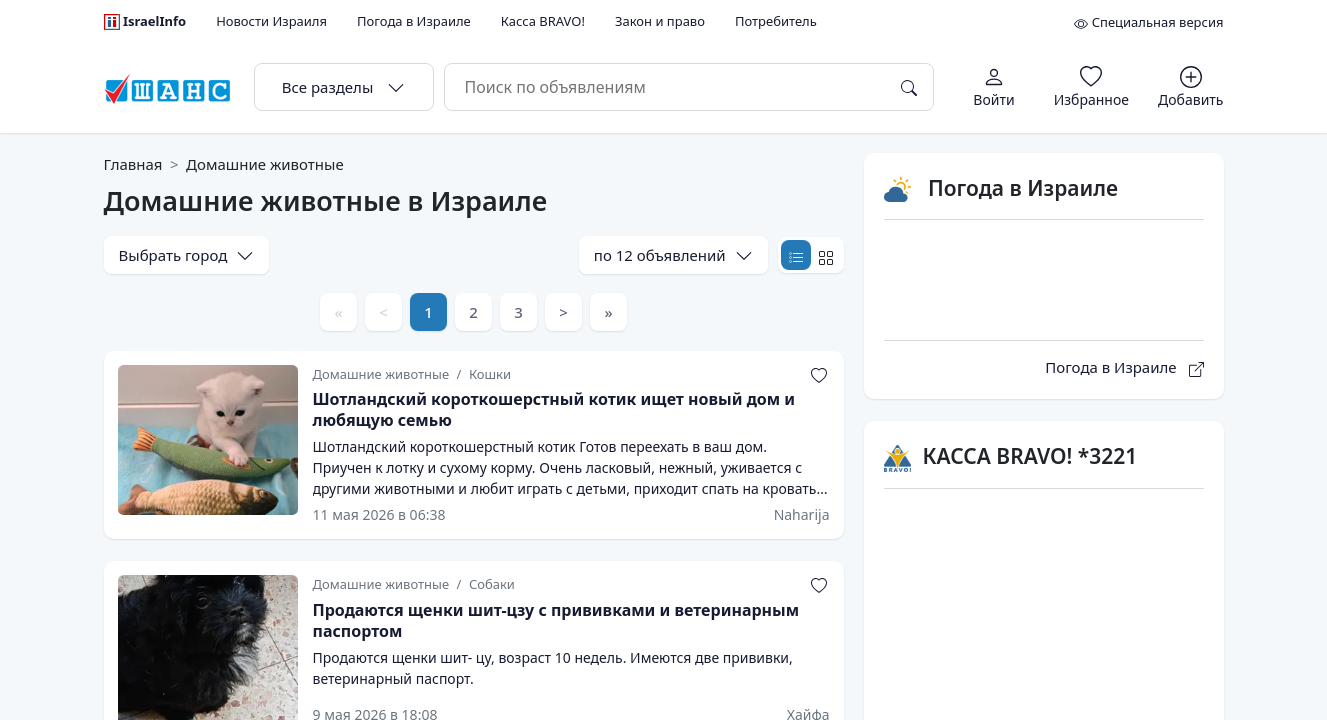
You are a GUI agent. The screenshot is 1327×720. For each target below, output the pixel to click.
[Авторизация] (994, 86)
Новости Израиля (271, 21)
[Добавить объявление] (1190, 86)
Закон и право (660, 21)
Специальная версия (1148, 22)
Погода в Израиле (414, 21)
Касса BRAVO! (543, 21)
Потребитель (776, 21)
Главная (133, 164)
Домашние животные (265, 164)
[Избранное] (1091, 86)
